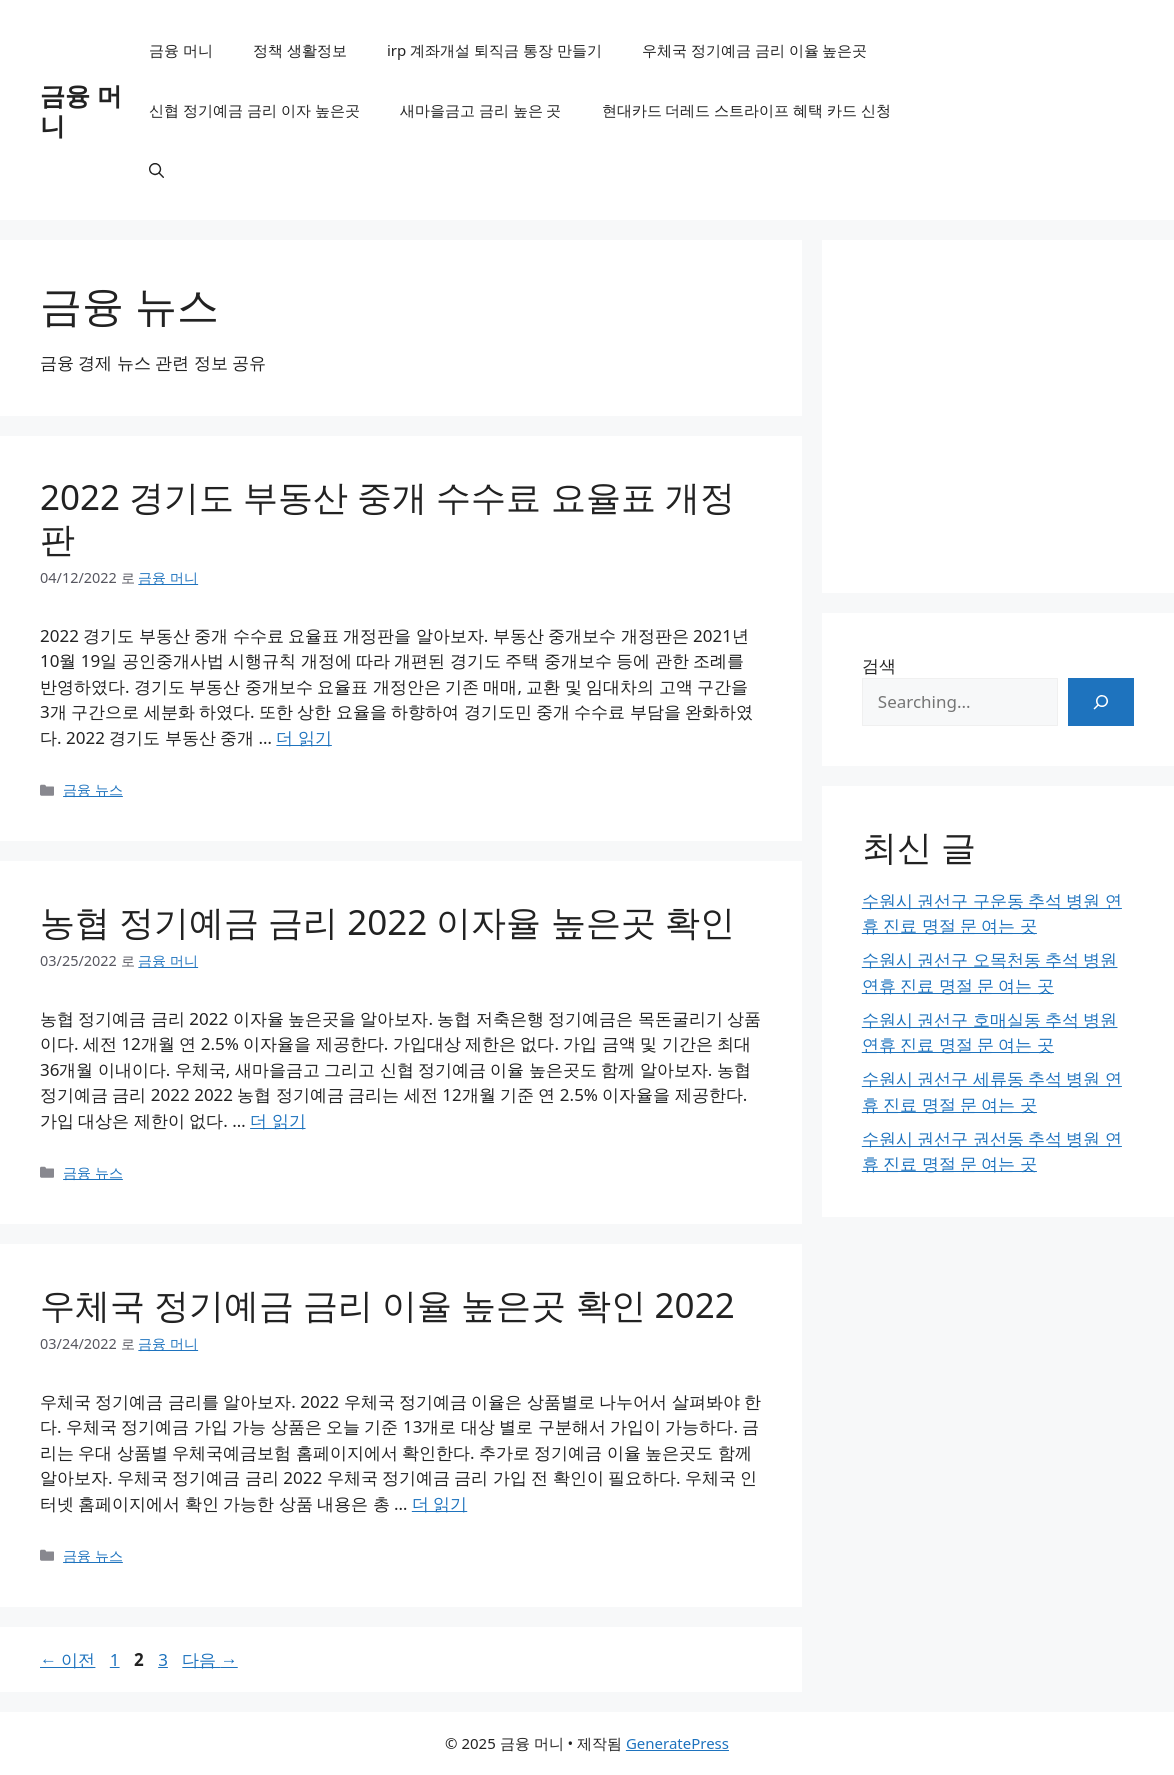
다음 (209, 1659)
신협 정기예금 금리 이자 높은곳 (254, 110)
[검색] (1101, 702)
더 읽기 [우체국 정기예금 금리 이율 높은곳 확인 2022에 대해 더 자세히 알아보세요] (439, 1503)
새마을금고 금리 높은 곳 (481, 110)
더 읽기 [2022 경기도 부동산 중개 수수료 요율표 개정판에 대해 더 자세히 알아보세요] (303, 737)
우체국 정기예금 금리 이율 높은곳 (755, 50)
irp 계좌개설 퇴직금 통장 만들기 (494, 50)
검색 (879, 665)
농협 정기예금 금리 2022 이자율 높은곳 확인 (387, 921)
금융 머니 (81, 110)
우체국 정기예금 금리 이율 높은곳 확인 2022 (387, 1304)
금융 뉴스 (93, 789)
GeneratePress (677, 1743)
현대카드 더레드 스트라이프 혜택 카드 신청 (747, 110)
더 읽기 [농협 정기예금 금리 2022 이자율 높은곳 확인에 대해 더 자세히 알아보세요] (277, 1120)
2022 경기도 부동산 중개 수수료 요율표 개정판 (387, 517)
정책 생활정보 (300, 50)
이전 (67, 1659)
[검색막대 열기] (156, 170)
